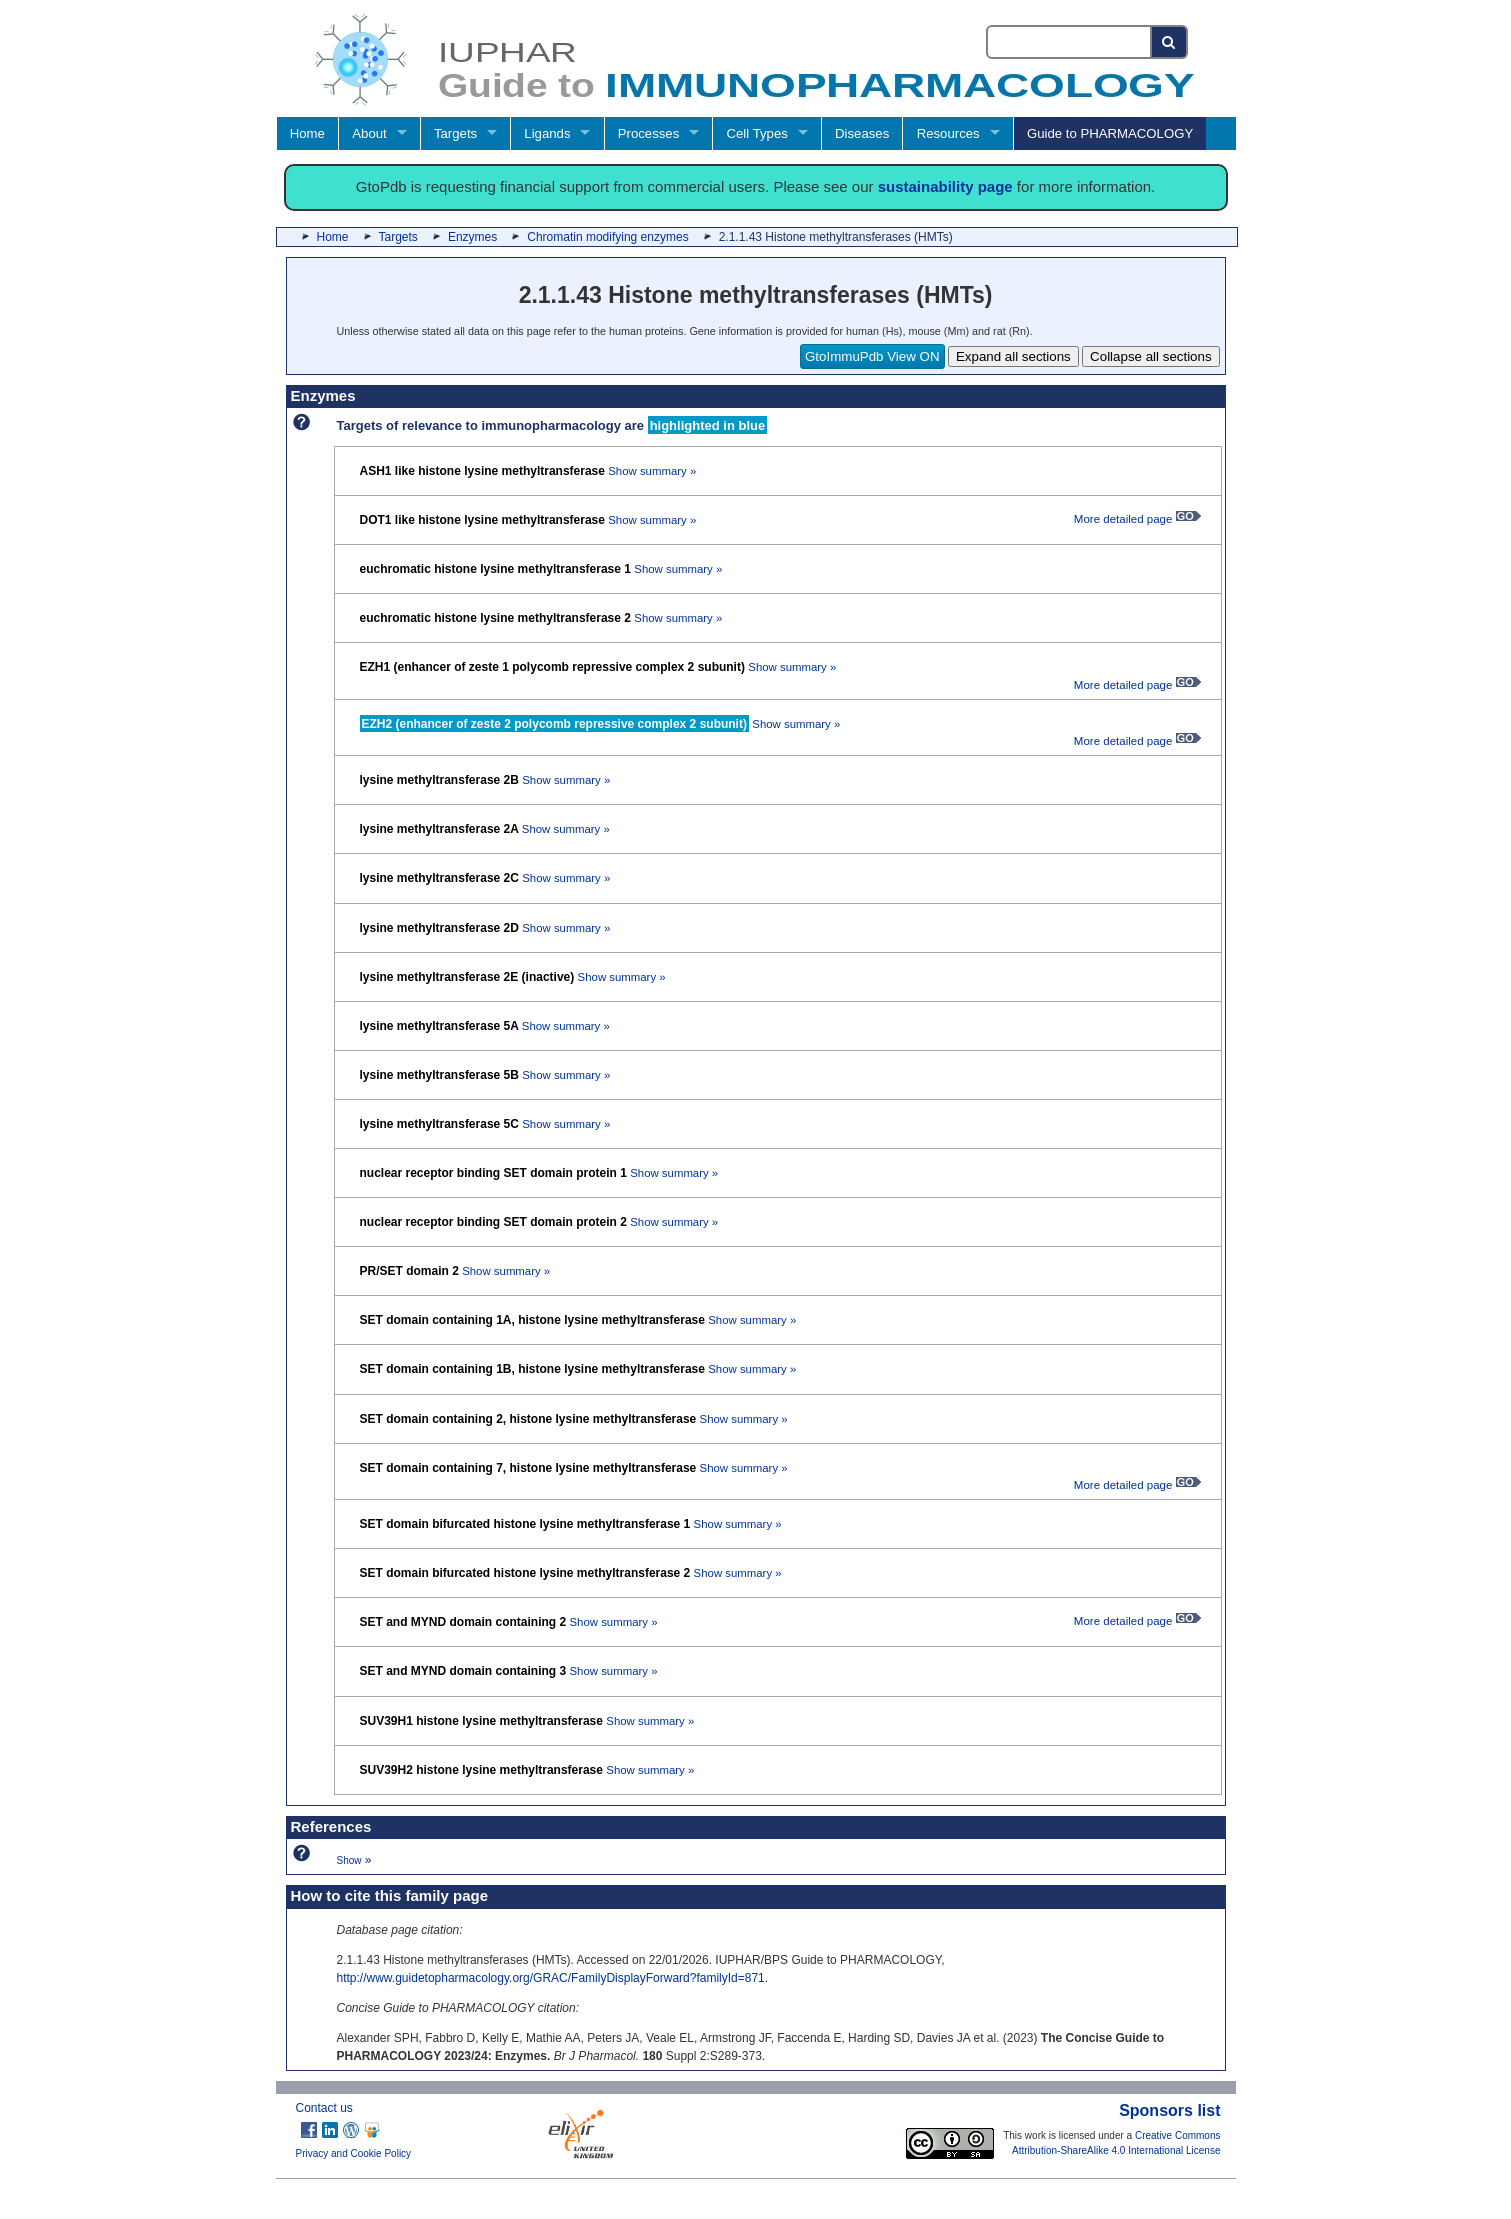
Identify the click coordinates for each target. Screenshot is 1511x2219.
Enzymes (472, 237)
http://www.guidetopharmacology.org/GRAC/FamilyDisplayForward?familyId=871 (551, 1978)
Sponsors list (1169, 2110)
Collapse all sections (1151, 356)
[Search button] (1169, 42)
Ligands (547, 133)
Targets (455, 133)
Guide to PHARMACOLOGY (1110, 133)
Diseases (862, 133)
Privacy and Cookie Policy (354, 2153)
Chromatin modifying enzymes (607, 237)
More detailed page (1137, 519)
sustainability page (945, 186)
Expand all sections (1013, 356)
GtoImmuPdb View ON (872, 356)
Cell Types (757, 133)
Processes (649, 133)
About (369, 133)
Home (307, 133)
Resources (948, 133)
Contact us (324, 2108)
